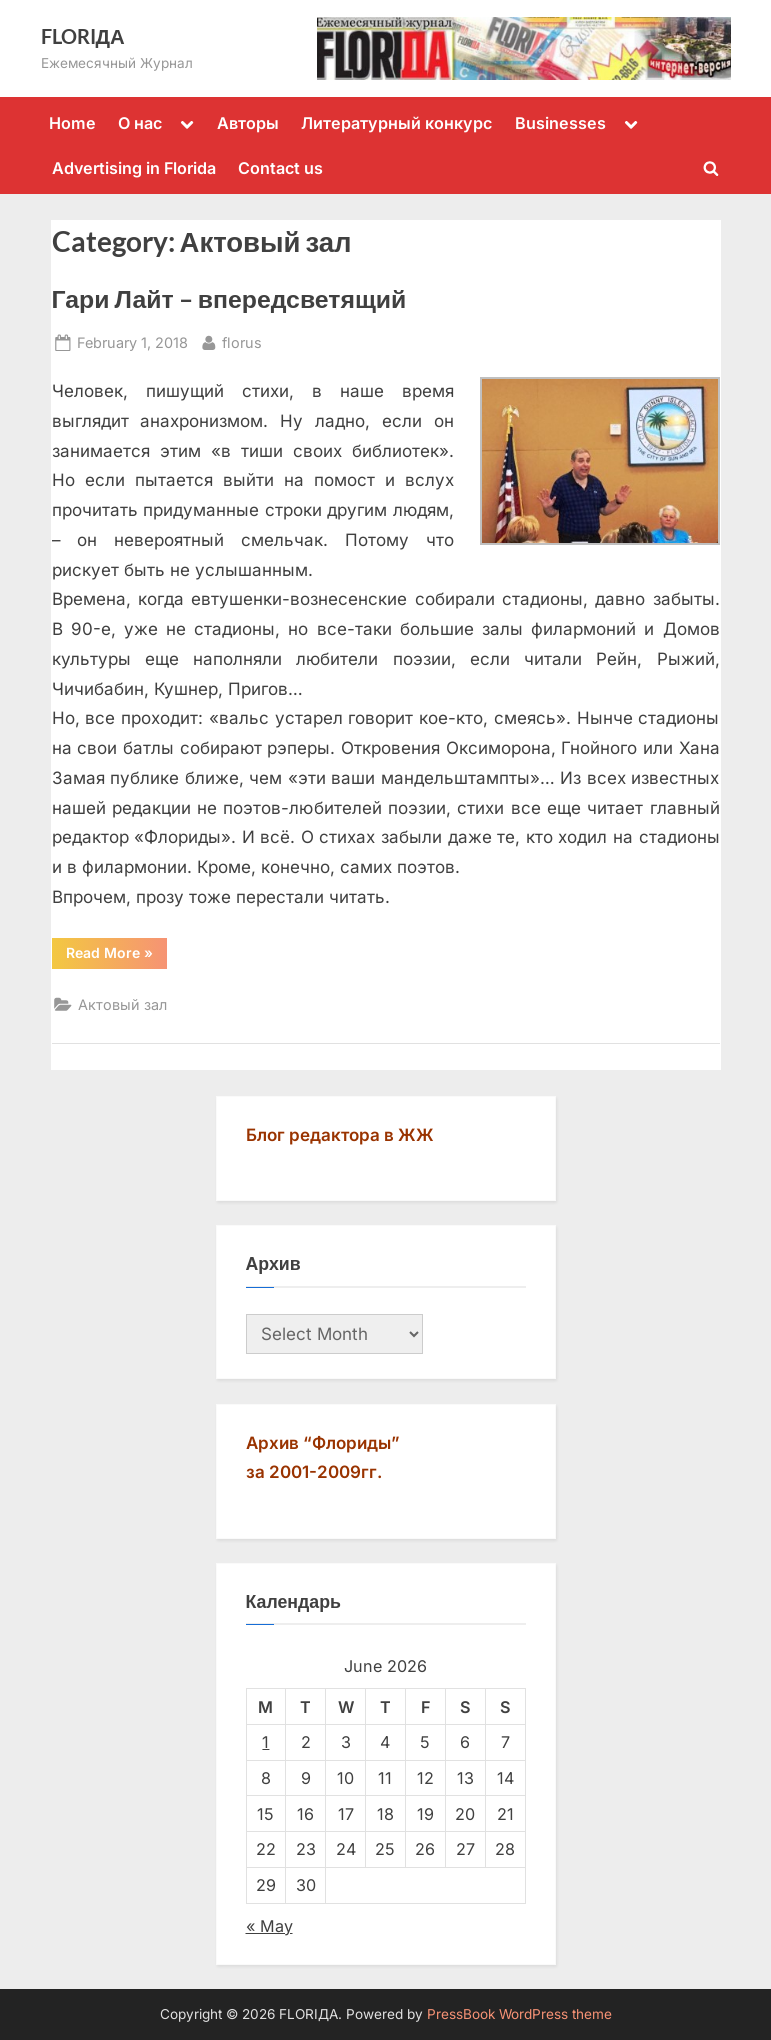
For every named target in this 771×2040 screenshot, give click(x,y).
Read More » (116, 956)
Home (72, 123)
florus (242, 340)
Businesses (560, 123)
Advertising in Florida (134, 168)
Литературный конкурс (396, 123)
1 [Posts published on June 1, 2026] (265, 1742)
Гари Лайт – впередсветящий (229, 298)
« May (269, 1926)
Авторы (248, 123)
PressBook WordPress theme (519, 2014)
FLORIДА (83, 36)
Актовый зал (122, 1004)
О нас (140, 123)
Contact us (280, 168)
